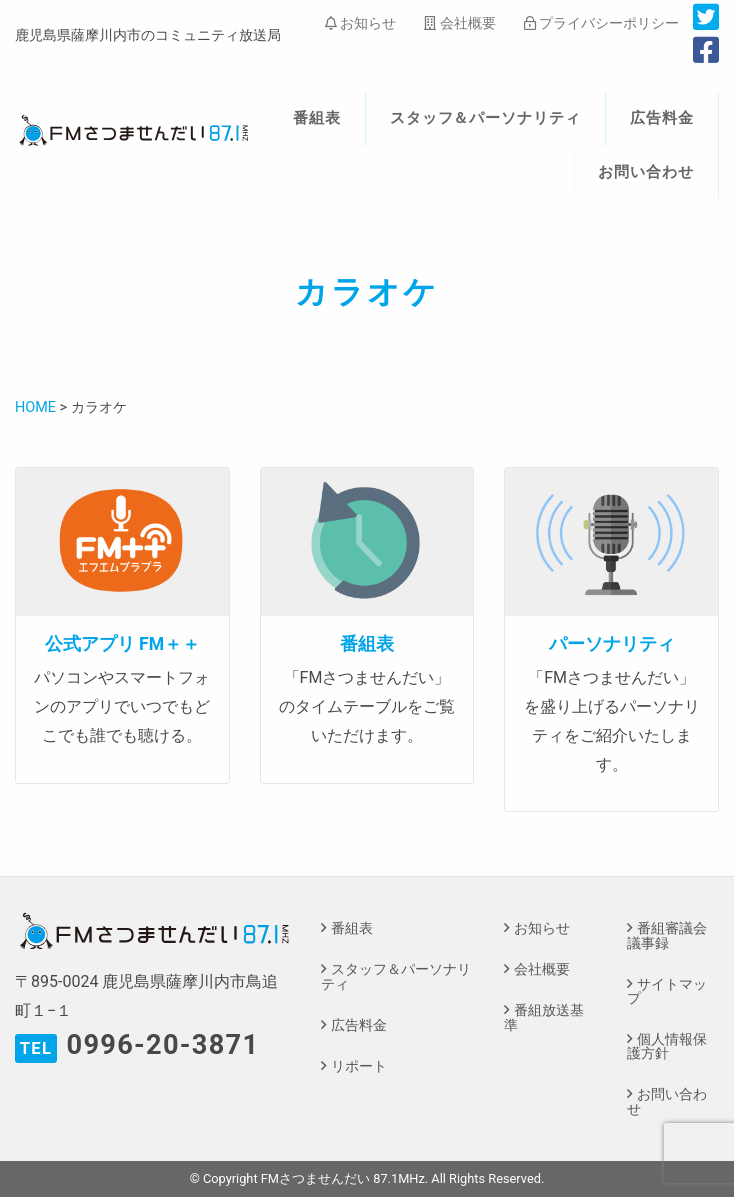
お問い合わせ (646, 172)
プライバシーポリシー (601, 23)
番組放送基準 (544, 1017)
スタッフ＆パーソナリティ (486, 118)
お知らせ (360, 23)
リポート (359, 1066)
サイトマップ (667, 991)
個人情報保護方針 (667, 1046)
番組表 (317, 118)
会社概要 (459, 23)
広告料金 (662, 118)
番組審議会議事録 (667, 935)
